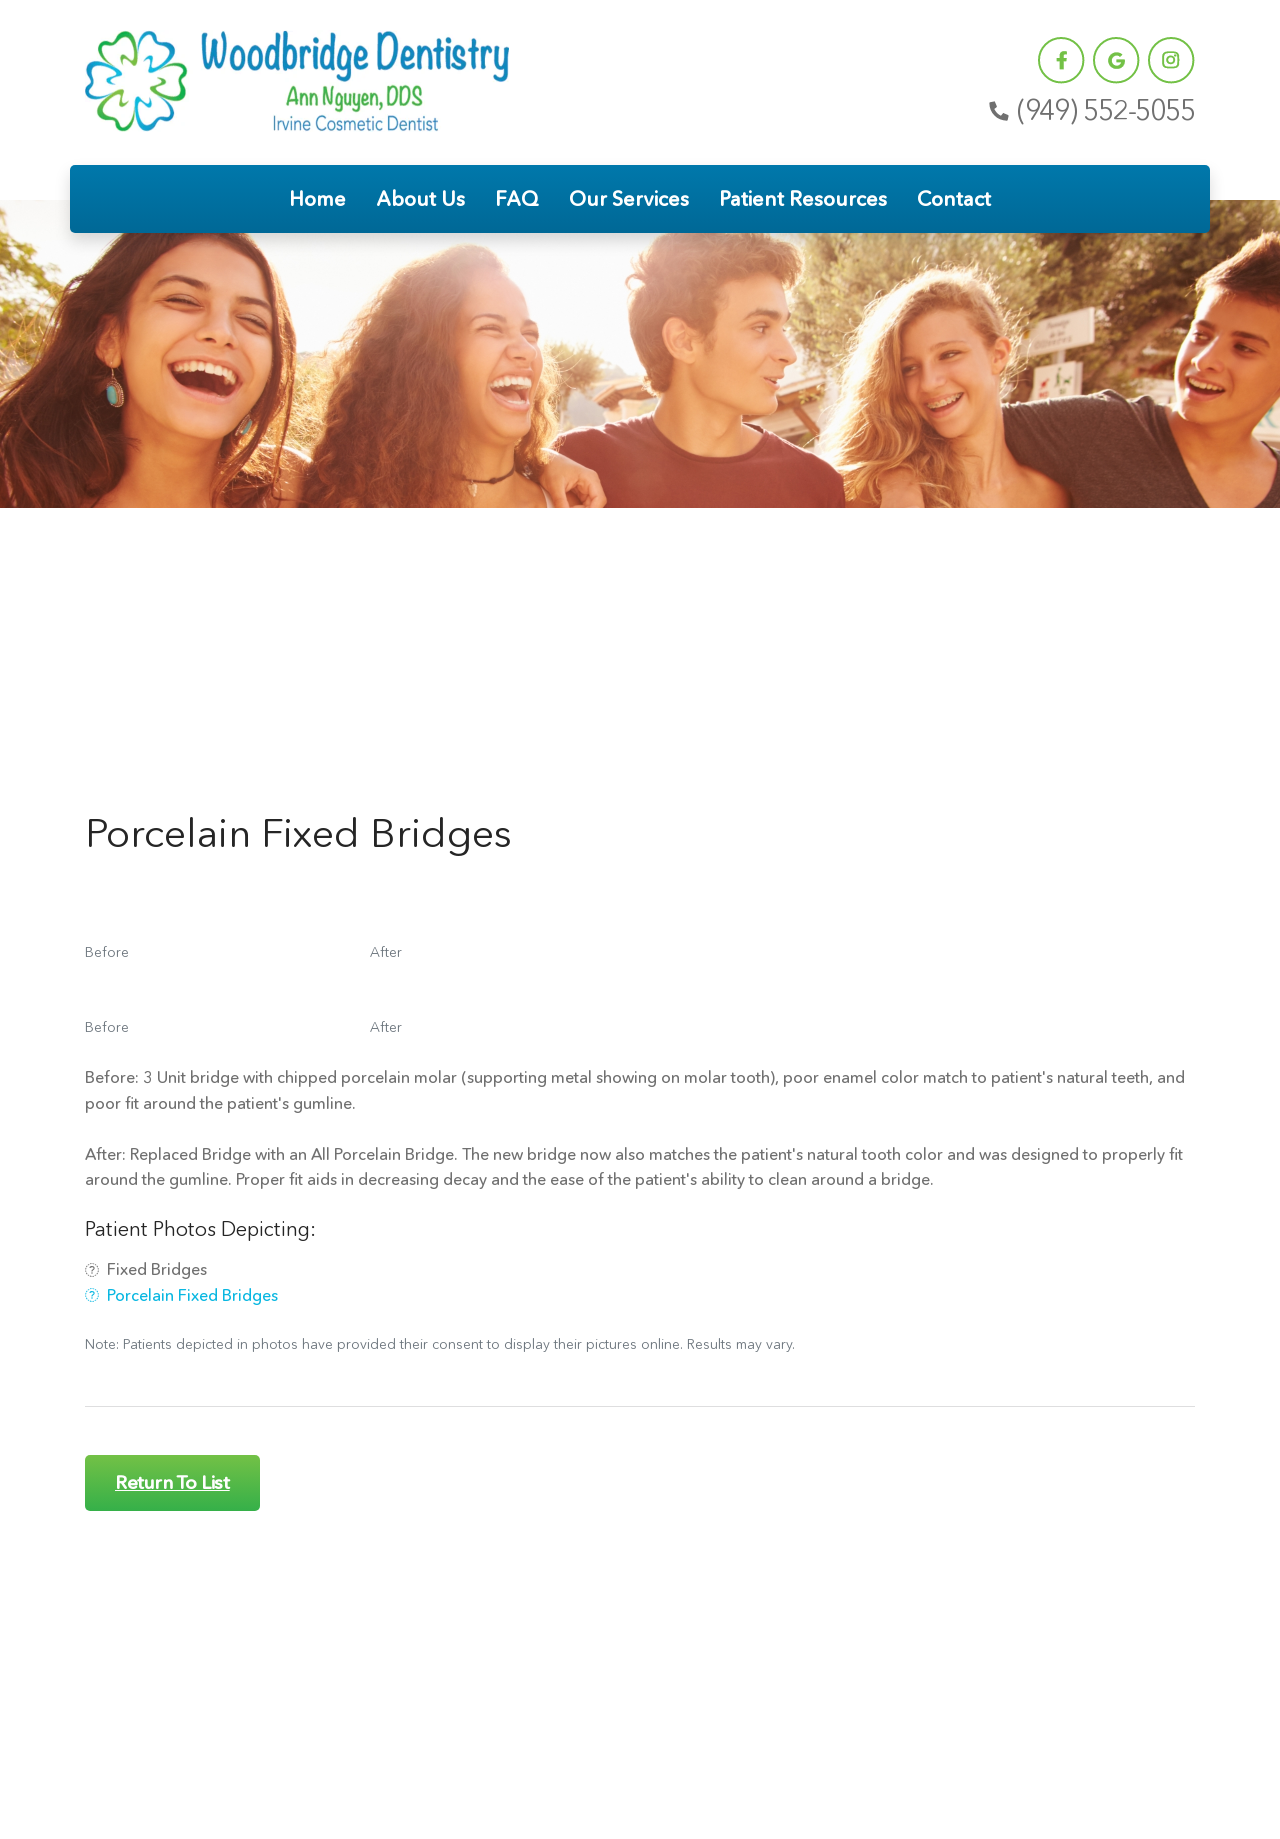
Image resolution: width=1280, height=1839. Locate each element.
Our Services (629, 199)
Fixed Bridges (146, 1269)
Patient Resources (803, 199)
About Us (420, 199)
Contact (954, 199)
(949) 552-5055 (1090, 110)
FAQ (517, 199)
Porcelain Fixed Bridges (181, 1295)
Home (317, 199)
